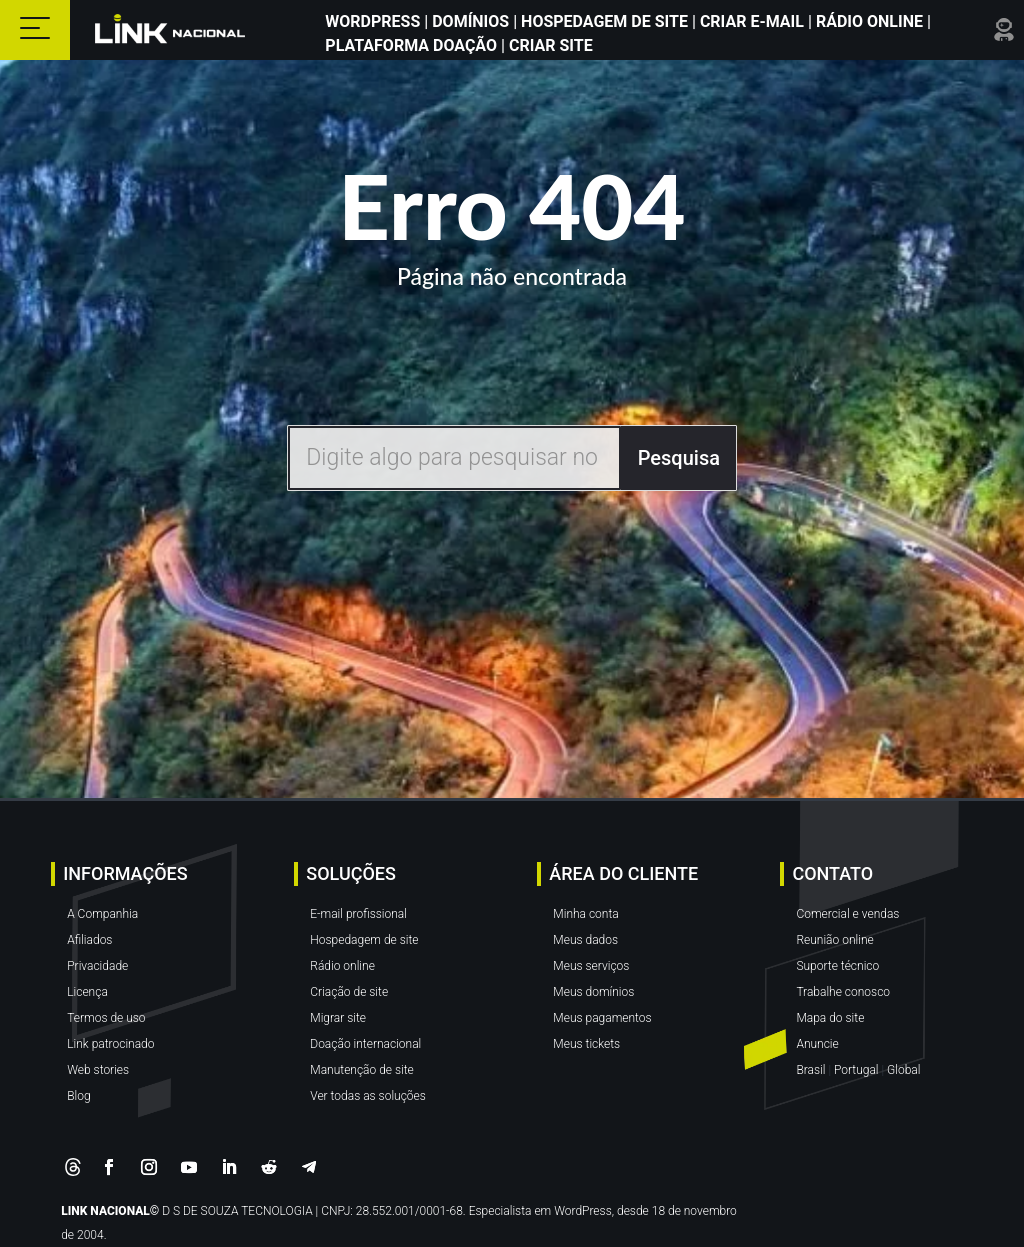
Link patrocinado (110, 1044)
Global (903, 1070)
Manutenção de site (362, 1070)
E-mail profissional (358, 914)
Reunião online (834, 940)
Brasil (810, 1070)
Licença (87, 992)
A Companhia (102, 914)
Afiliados (89, 940)
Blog (78, 1096)
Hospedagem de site (364, 940)
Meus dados (585, 940)
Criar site (549, 45)
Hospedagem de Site (606, 21)
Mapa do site (830, 1018)
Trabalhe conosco (843, 992)
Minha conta (585, 914)
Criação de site (349, 992)
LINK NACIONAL (105, 1211)
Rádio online (342, 966)
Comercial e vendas (847, 914)
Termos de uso (106, 1018)
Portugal (856, 1070)
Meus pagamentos (602, 1018)
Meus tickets (586, 1044)
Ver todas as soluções (368, 1096)
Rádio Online (869, 21)
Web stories (98, 1070)
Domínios (470, 21)
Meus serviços (591, 966)
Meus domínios (593, 992)
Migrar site (338, 1018)
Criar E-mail (752, 21)
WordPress (374, 21)
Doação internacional (365, 1044)
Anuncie (817, 1044)
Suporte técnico (837, 966)
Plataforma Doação (413, 45)
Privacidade (97, 966)
